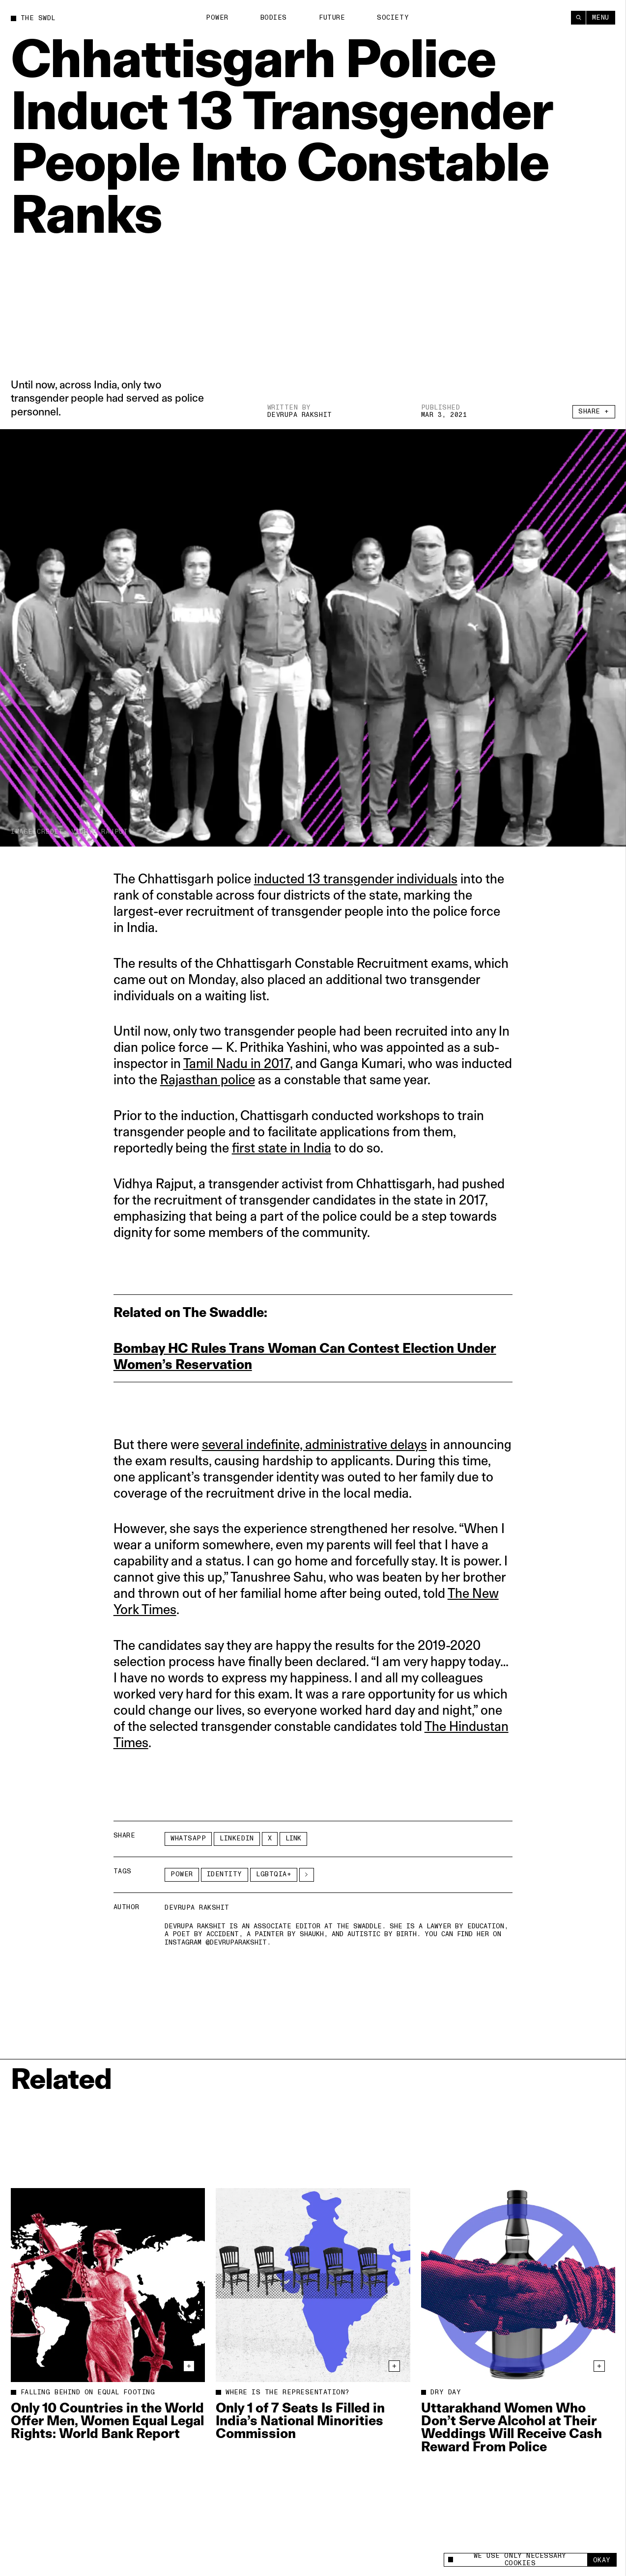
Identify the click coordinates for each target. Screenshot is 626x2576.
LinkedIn (237, 1838)
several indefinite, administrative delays (314, 1444)
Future (332, 17)
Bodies (273, 17)
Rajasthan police (207, 1079)
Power (217, 17)
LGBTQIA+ (273, 1874)
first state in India (281, 1147)
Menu (600, 17)
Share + (593, 411)
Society (393, 17)
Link (293, 1838)
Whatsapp (188, 1838)
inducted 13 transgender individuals (355, 878)
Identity (224, 1874)
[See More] (306, 1875)
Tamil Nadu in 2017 (236, 1063)
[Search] (578, 18)
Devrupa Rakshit (299, 415)
